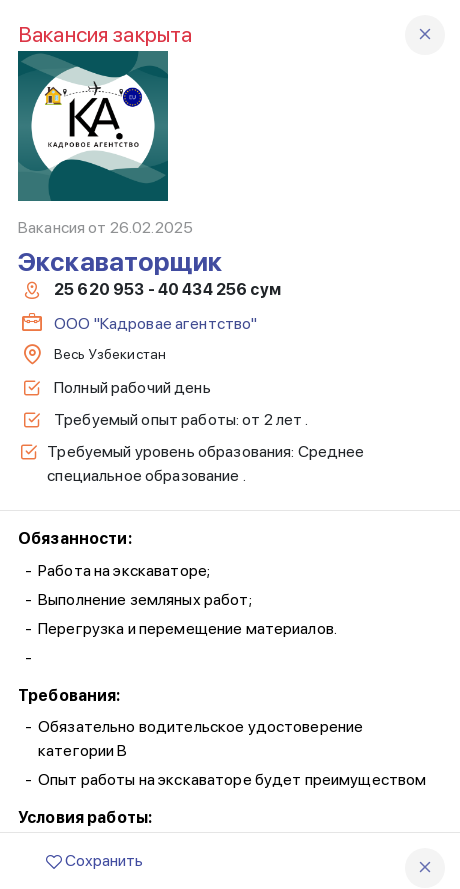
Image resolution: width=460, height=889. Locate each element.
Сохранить (94, 860)
